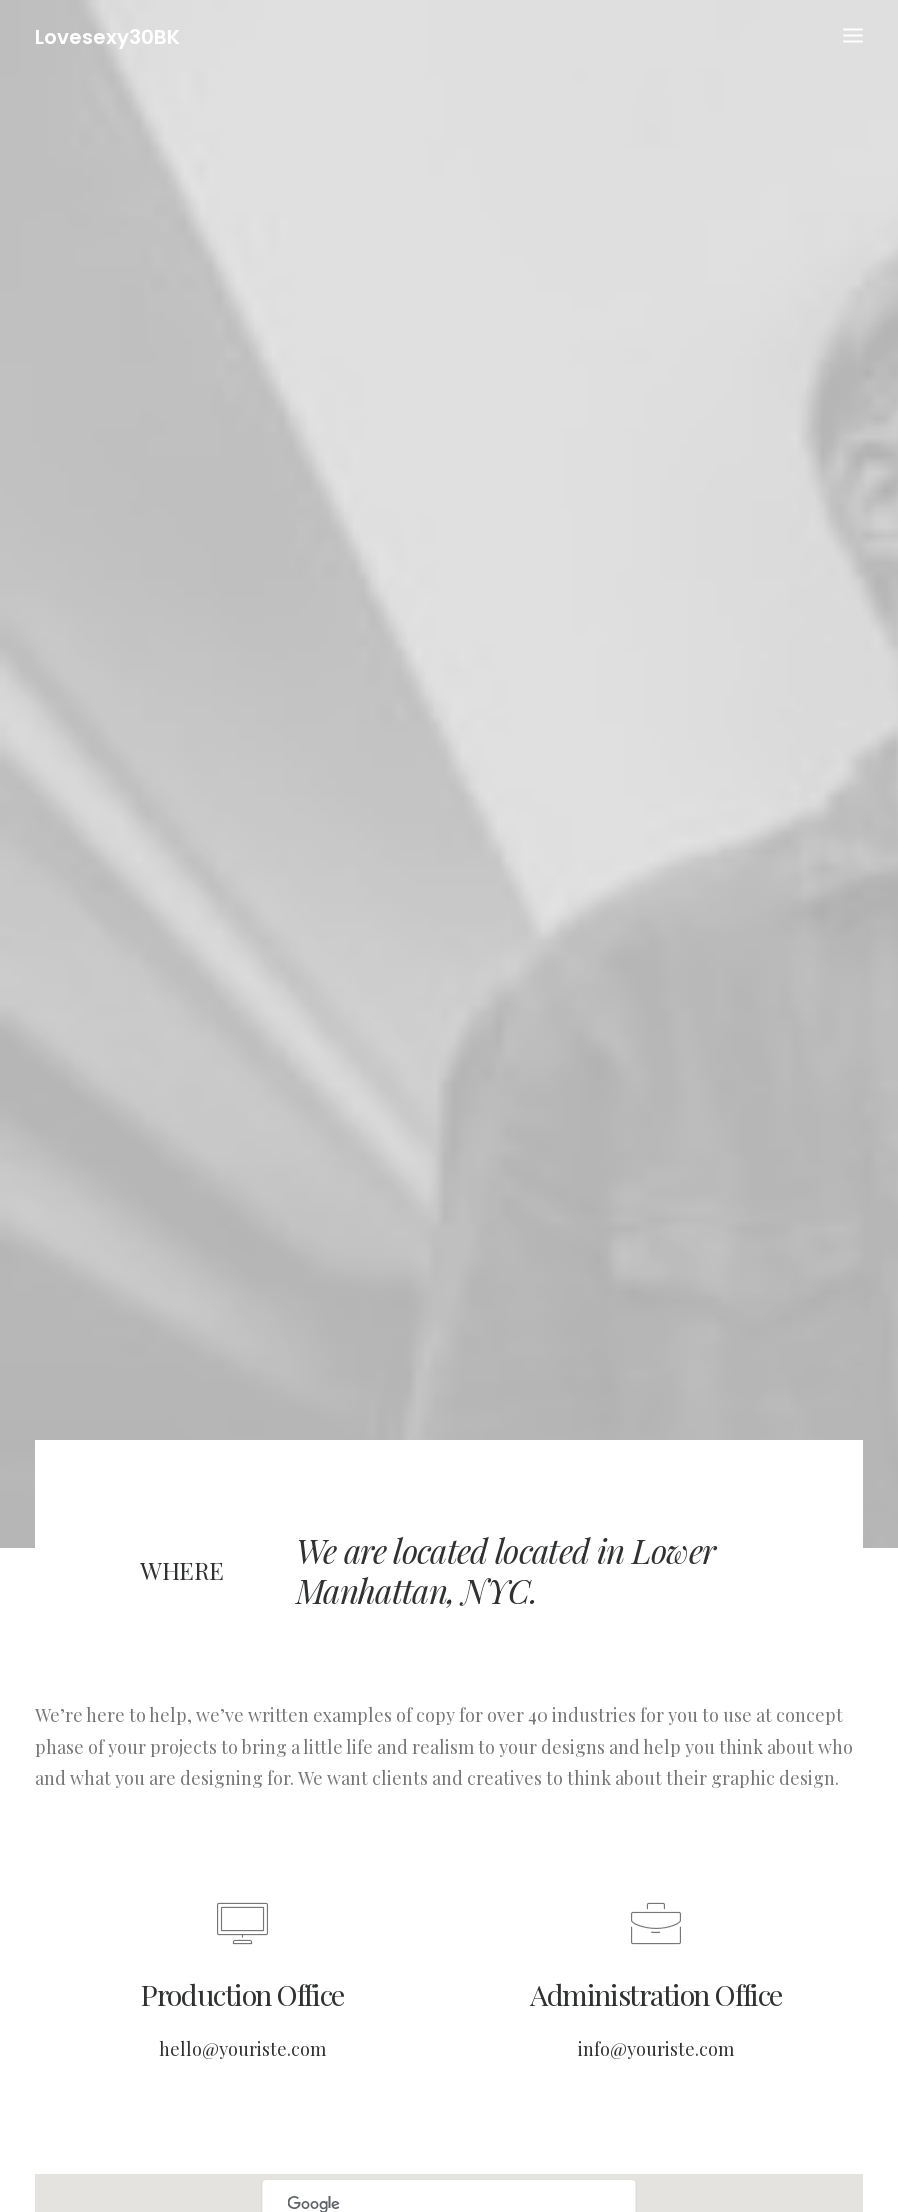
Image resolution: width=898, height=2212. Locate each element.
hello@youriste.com (242, 2021)
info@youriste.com (656, 2021)
